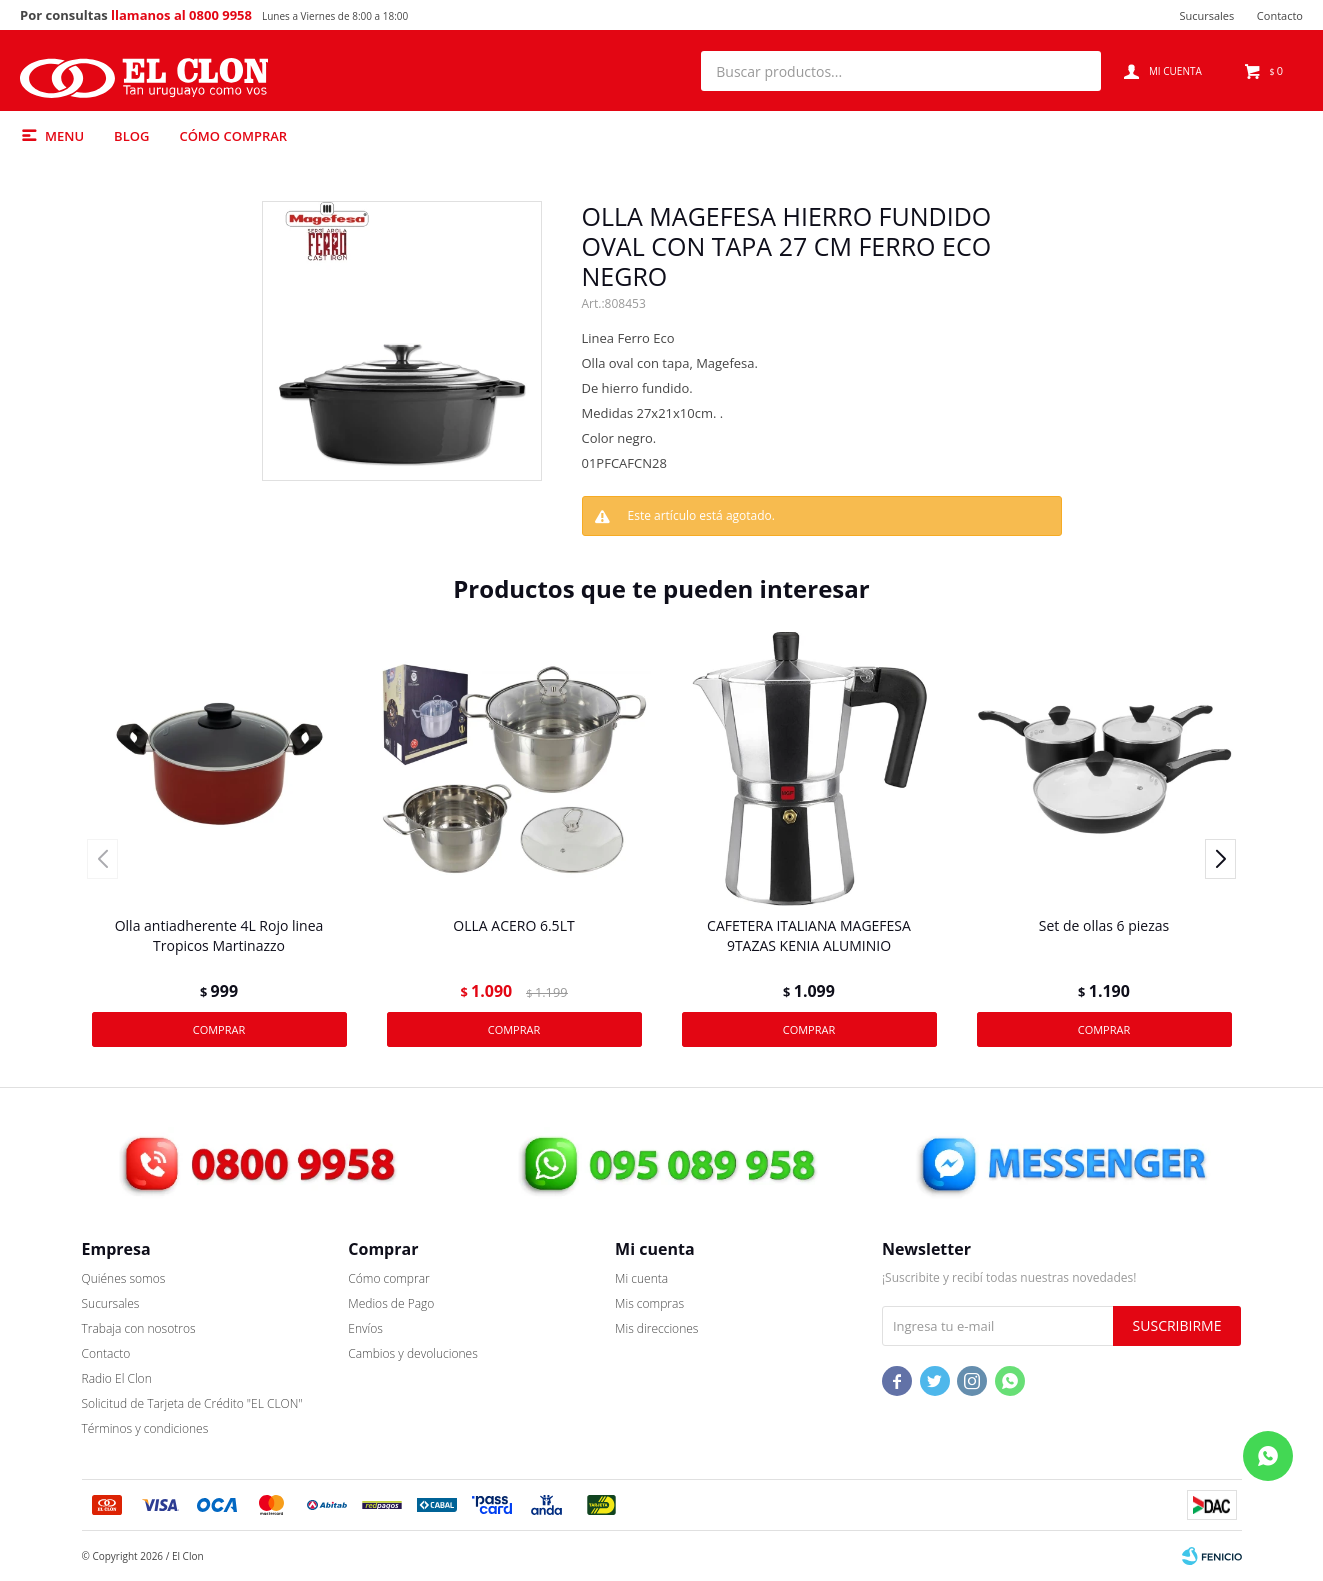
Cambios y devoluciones (412, 1353)
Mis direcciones (656, 1328)
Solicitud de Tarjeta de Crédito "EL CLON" (192, 1403)
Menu (64, 136)
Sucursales (1206, 15)
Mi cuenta (641, 1278)
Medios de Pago (391, 1303)
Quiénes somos (124, 1278)
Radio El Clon (117, 1378)
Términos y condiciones (145, 1428)
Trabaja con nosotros (139, 1328)
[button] (1076, 71)
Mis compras (649, 1303)
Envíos (365, 1328)
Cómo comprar (233, 136)
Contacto (1280, 15)
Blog (131, 136)
